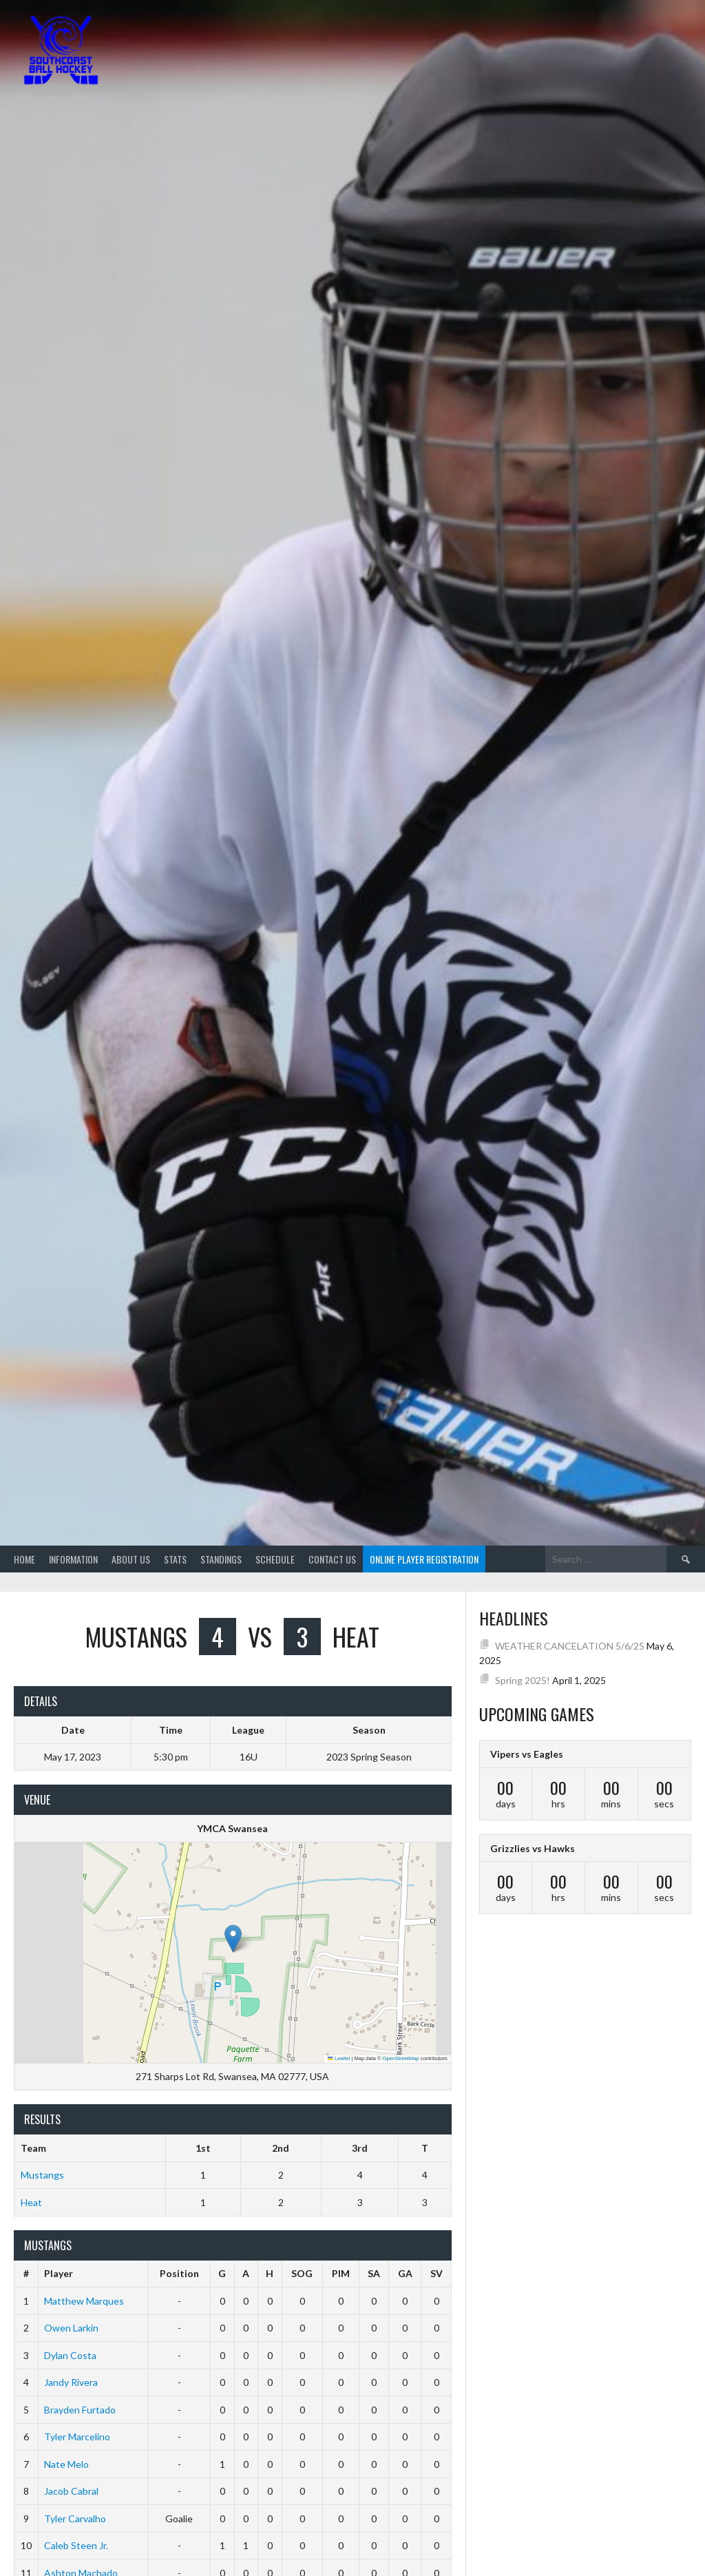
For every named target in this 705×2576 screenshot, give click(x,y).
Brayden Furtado (80, 2410)
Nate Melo (66, 2464)
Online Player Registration (424, 1559)
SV (436, 2273)
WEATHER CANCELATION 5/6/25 (569, 1646)
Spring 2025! (522, 1680)
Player (58, 2273)
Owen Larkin (71, 2328)
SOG (302, 2273)
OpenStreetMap (401, 2058)
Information (73, 1559)
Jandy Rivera (71, 2382)
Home (24, 1559)
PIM (341, 2273)
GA (405, 2273)
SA (374, 2273)
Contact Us (332, 1559)
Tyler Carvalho (75, 2518)
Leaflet (339, 2058)
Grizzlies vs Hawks (532, 1848)
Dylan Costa (70, 2355)
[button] (233, 1938)
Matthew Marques (84, 2301)
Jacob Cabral (71, 2491)
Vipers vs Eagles (526, 1754)
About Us (131, 1559)
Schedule (275, 1559)
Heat (31, 2202)
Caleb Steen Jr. (76, 2545)
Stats (175, 1559)
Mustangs (42, 2175)
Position (179, 2273)
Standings (221, 1559)
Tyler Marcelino (77, 2436)
